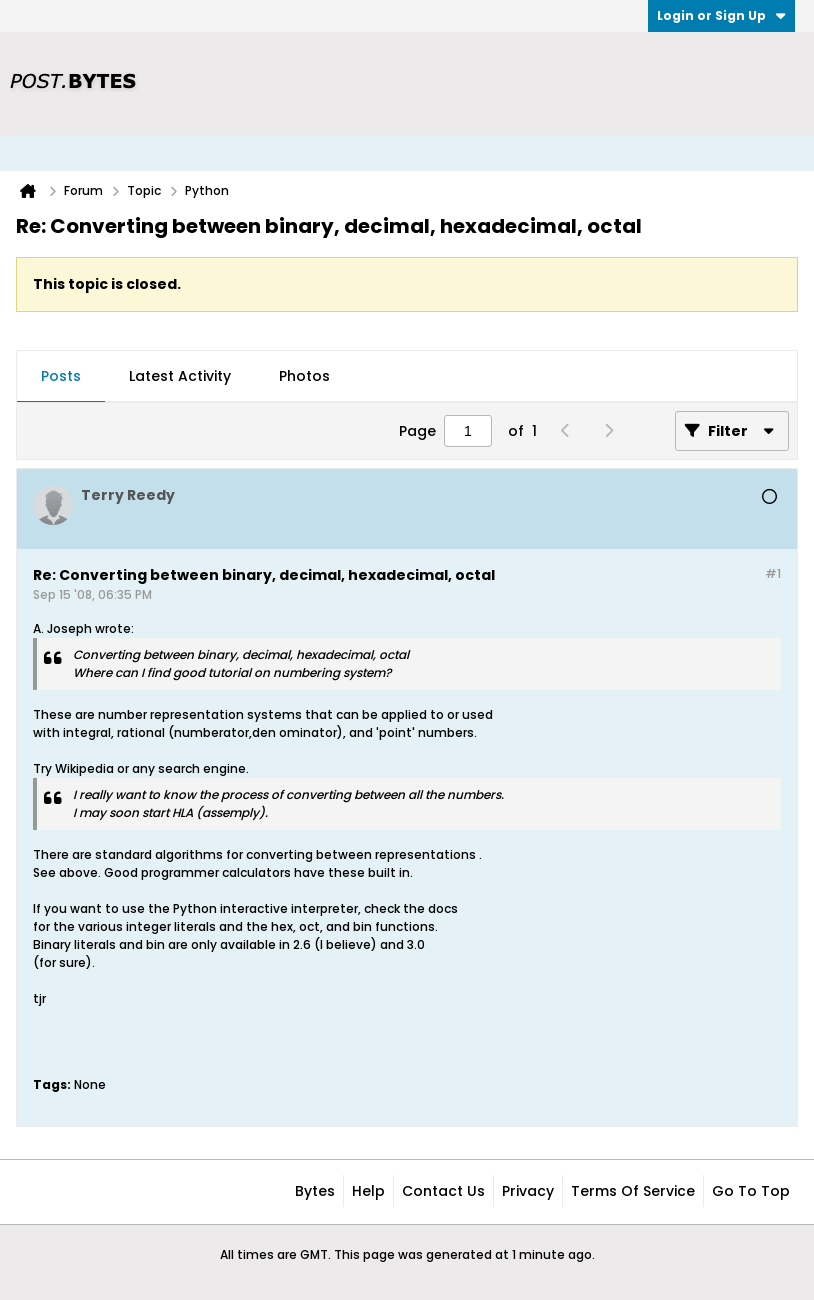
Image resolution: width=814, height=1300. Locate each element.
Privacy (528, 1191)
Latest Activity (180, 376)
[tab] (61, 377)
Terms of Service (633, 1191)
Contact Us (443, 1191)
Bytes (315, 1191)
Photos (304, 376)
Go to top (751, 1191)
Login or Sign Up (721, 15)
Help (368, 1191)
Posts (61, 376)
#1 (773, 573)
